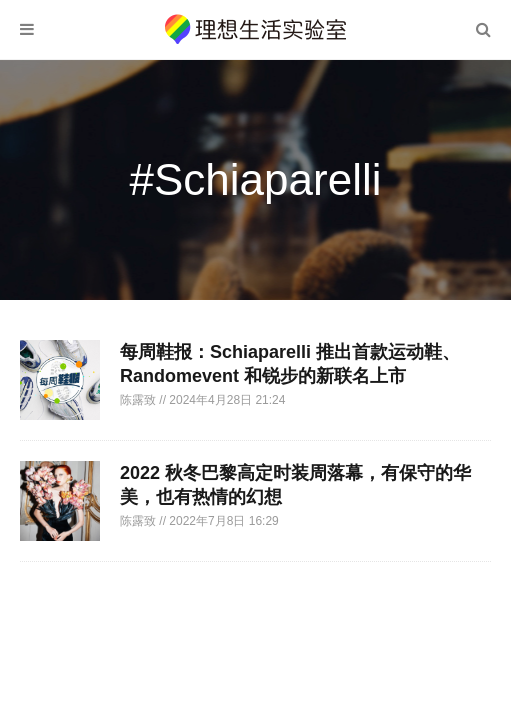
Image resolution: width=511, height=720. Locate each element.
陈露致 (139, 400)
